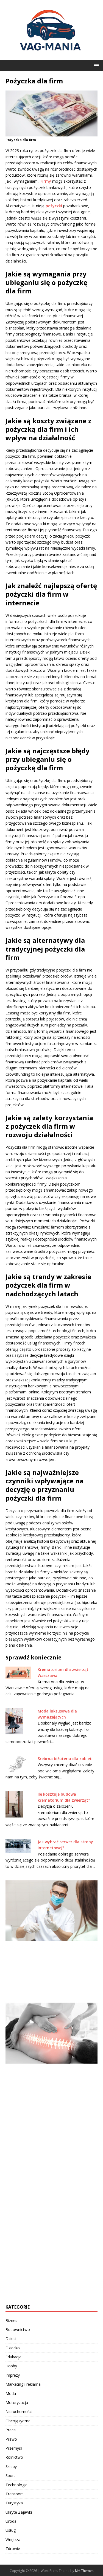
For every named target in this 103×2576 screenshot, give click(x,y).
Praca (10, 2429)
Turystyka (14, 2502)
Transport (14, 2493)
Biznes (11, 2320)
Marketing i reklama (23, 2384)
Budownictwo (17, 2329)
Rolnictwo (14, 2457)
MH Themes (84, 2570)
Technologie (16, 2484)
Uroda (10, 2521)
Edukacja (13, 2356)
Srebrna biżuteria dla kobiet (65, 1758)
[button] (95, 65)
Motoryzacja (16, 2402)
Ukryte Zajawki (18, 2512)
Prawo (11, 2439)
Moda (10, 2393)
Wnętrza (12, 2539)
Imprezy (12, 2375)
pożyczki (54, 205)
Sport (10, 2475)
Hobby (11, 2365)
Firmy (45, 181)
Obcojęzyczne (17, 2420)
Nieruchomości (18, 2411)
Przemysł (13, 2448)
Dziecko (12, 2347)
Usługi (10, 2530)
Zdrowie (12, 2548)
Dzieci (10, 2338)
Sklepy (11, 2466)
